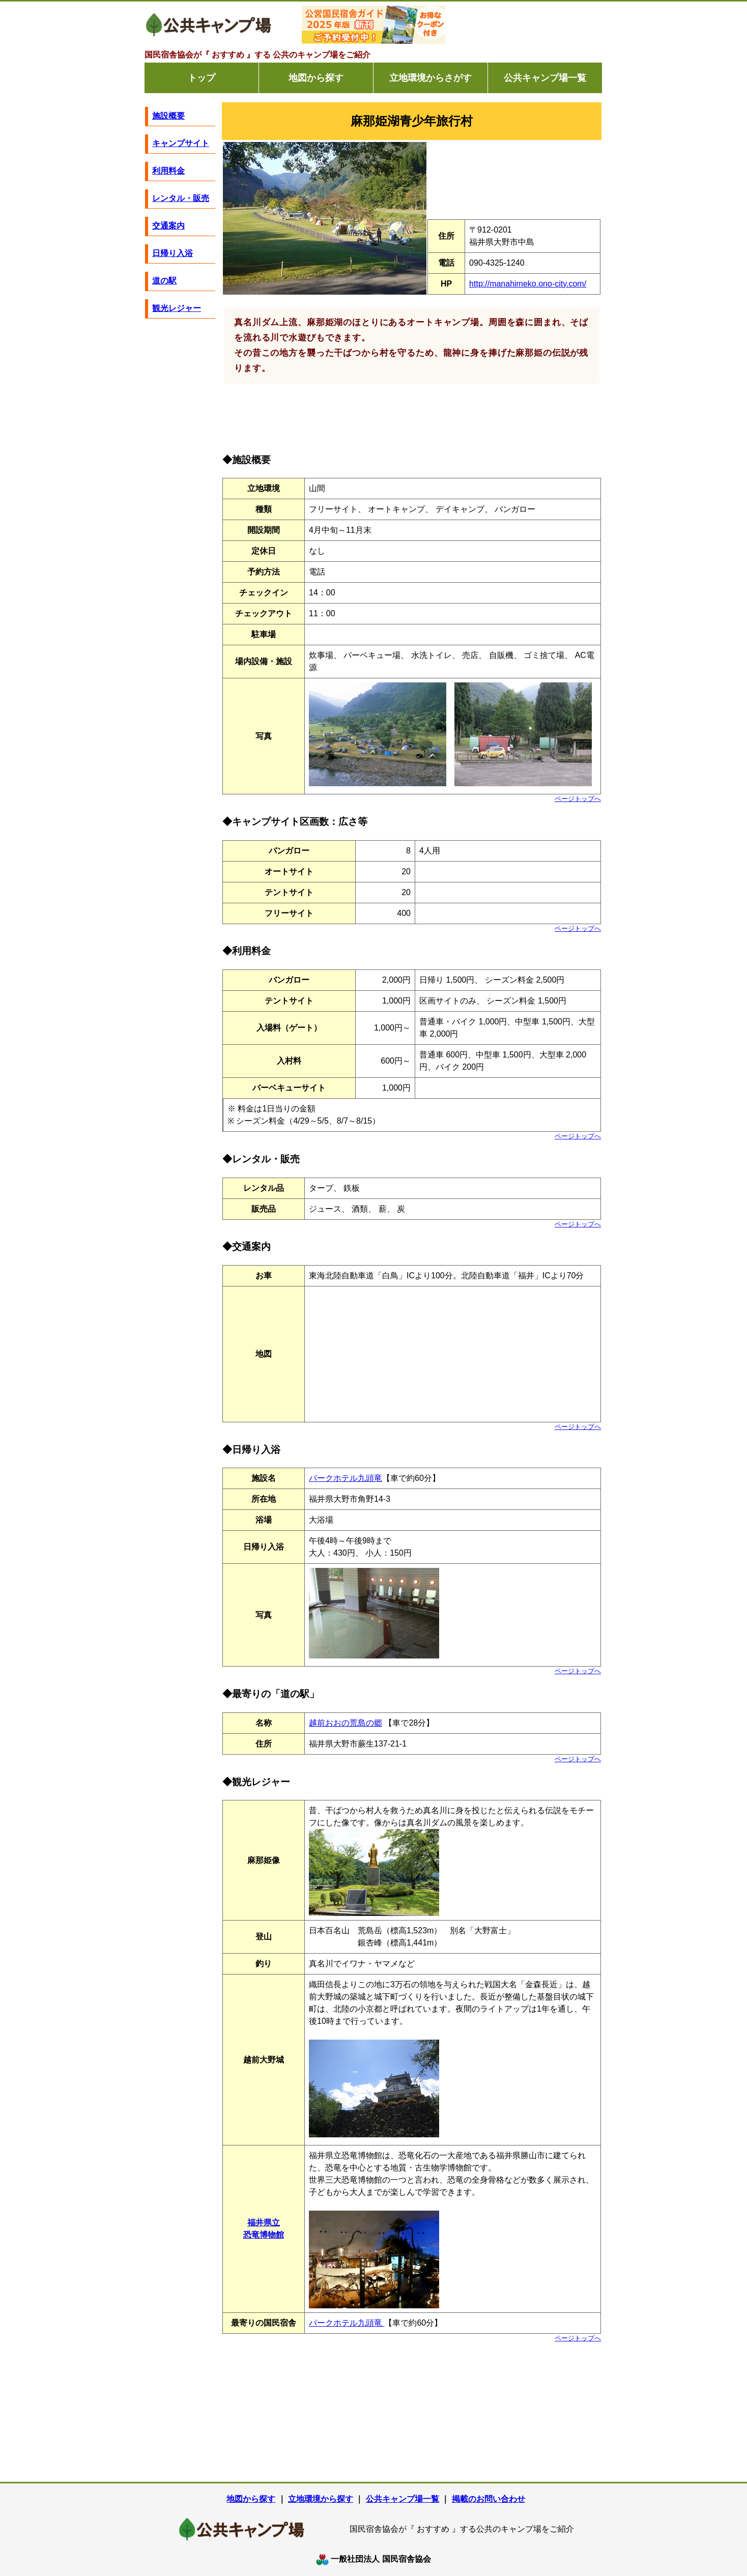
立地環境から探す (320, 2499)
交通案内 (168, 225)
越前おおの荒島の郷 (345, 1723)
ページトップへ (578, 799)
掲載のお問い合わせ (488, 2499)
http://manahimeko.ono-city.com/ (527, 283)
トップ (201, 78)
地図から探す (316, 78)
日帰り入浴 (172, 253)
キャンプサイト (180, 143)
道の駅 (164, 280)
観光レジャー (176, 308)
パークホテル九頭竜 (345, 1478)
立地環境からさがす (430, 78)
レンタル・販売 (180, 198)
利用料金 (168, 170)
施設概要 (168, 115)
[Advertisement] (526, 25)
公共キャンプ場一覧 (545, 78)
